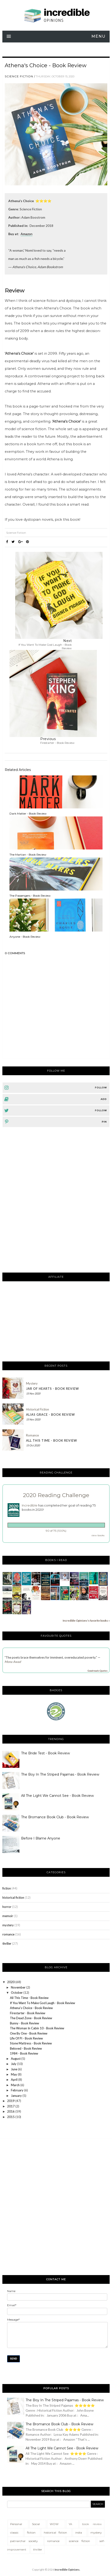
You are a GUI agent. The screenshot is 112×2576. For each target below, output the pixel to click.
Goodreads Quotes (98, 1670)
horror (6, 1907)
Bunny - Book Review (24, 2023)
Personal (16, 2524)
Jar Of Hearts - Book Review (52, 1388)
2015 (11, 2117)
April (14, 2079)
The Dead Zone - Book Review (31, 2018)
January (16, 2095)
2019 (11, 2101)
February (17, 2090)
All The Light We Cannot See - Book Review (57, 1796)
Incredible (30, 1505)
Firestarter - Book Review (27, 2013)
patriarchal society (24, 2541)
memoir (7, 1916)
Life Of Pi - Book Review (26, 2038)
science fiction (19, 76)
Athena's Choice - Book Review (31, 2008)
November (18, 1987)
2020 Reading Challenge (56, 1495)
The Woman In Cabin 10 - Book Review (37, 2028)
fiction (6, 1888)
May (14, 2074)
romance (32, 1435)
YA (70, 2524)
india (78, 2532)
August (16, 2058)
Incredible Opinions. (67, 2569)
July (13, 2064)
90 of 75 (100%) (56, 1530)
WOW (54, 2524)
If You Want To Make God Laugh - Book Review (42, 2003)
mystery (32, 1383)
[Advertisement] (56, 1204)
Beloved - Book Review (26, 2048)
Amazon (26, 234)
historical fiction (37, 1409)
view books (97, 1535)
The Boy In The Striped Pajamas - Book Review (60, 1774)
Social (36, 2524)
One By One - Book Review (28, 2033)
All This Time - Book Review (51, 1440)
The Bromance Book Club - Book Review (55, 1817)
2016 (11, 2111)
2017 (11, 2106)
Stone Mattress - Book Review (31, 2043)
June (14, 2069)
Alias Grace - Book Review (50, 1414)
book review (92, 2524)
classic (14, 2532)
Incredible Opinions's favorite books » (86, 1620)
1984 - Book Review (24, 2053)
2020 (11, 1982)
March (15, 2085)
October (17, 1992)
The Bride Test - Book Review (45, 1753)
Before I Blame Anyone (40, 1838)
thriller (6, 1943)
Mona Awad (12, 1662)
